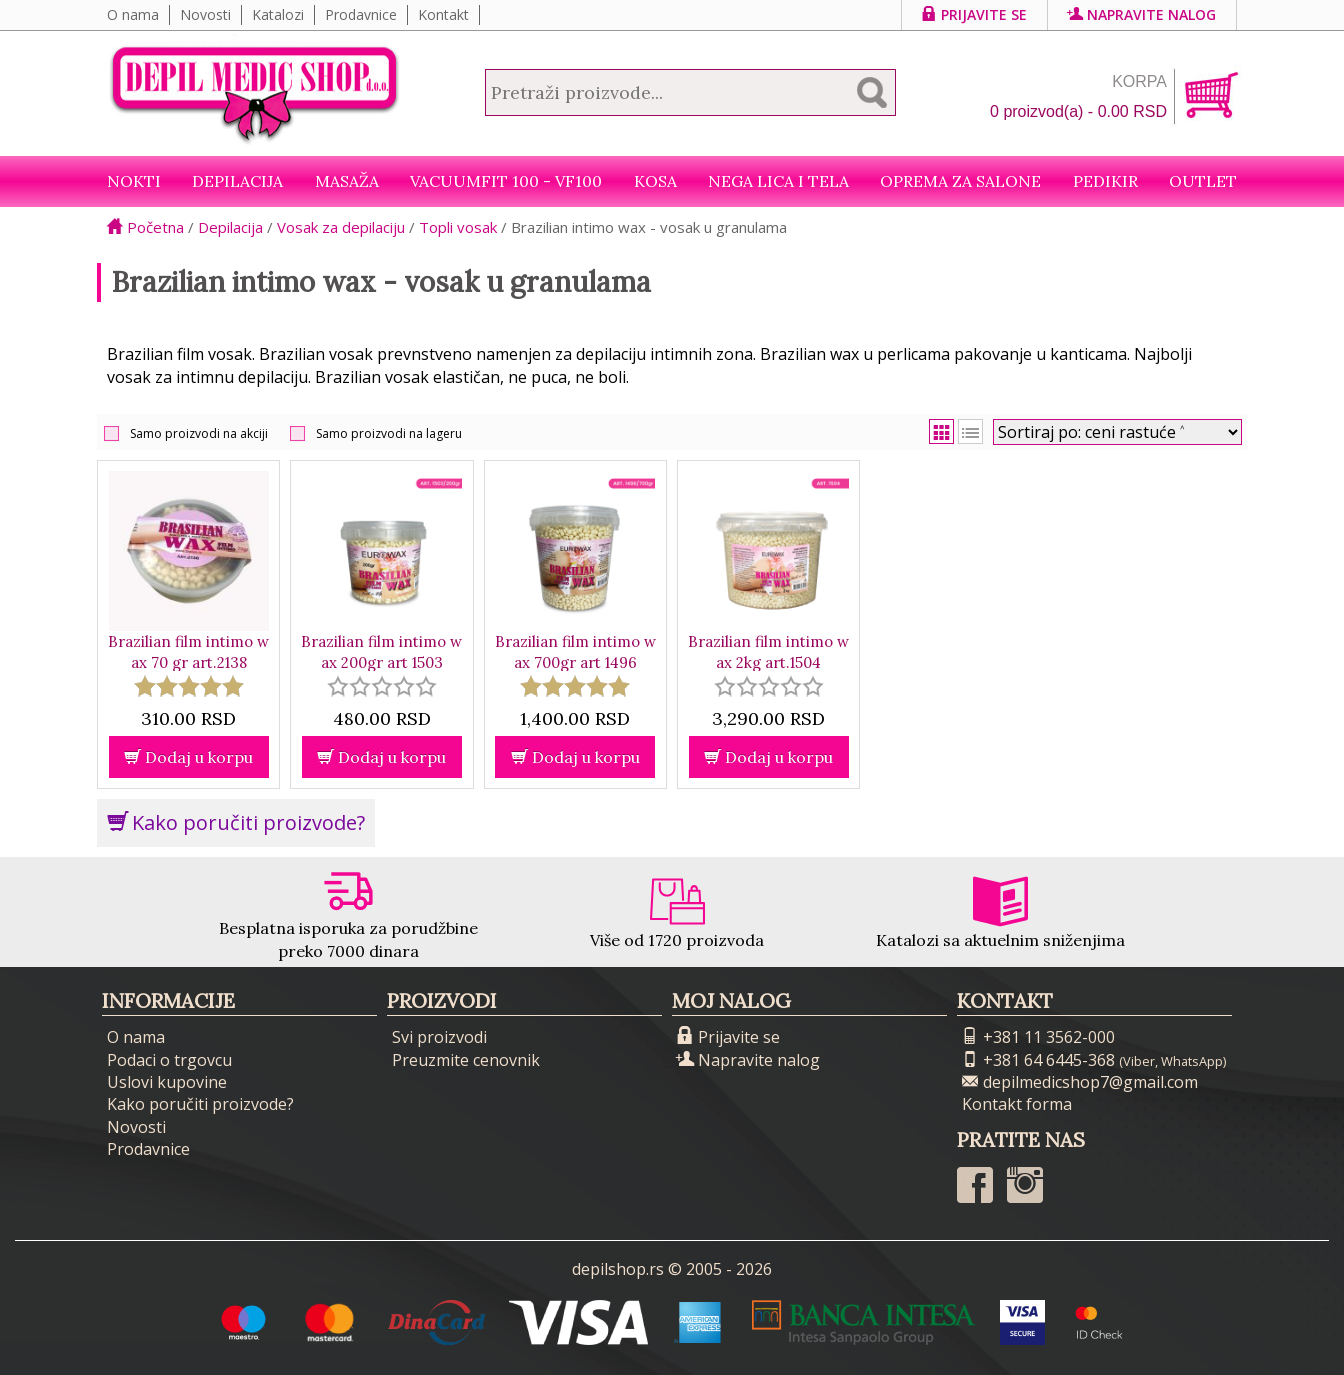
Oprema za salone (960, 181)
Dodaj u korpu (188, 757)
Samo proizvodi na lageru (389, 433)
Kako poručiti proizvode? (236, 822)
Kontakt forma (1017, 1104)
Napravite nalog (1142, 14)
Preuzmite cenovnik (466, 1060)
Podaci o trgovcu (169, 1060)
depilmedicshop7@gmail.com (1080, 1082)
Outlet (1203, 181)
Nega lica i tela (778, 181)
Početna (145, 227)
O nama (133, 14)
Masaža (347, 181)
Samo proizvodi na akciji (199, 433)
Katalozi (278, 14)
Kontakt (443, 14)
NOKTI (134, 181)
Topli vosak (458, 227)
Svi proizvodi (439, 1037)
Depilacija (237, 181)
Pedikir (1105, 181)
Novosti (205, 14)
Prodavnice (361, 14)
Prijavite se (974, 14)
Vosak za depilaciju (341, 227)
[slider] (189, 686)
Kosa (655, 181)
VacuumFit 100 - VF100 (506, 181)
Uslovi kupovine (167, 1082)
